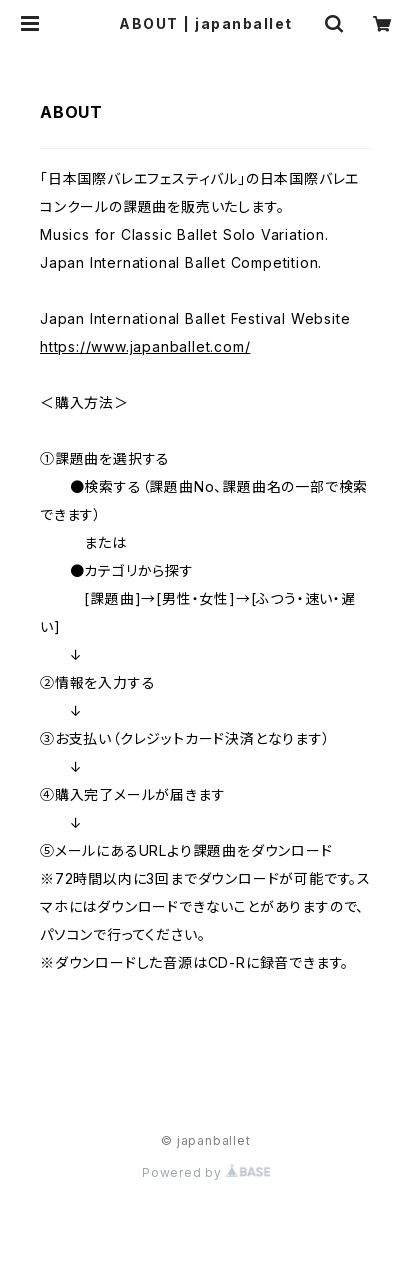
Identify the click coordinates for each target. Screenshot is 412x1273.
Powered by (206, 1172)
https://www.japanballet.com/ (145, 346)
